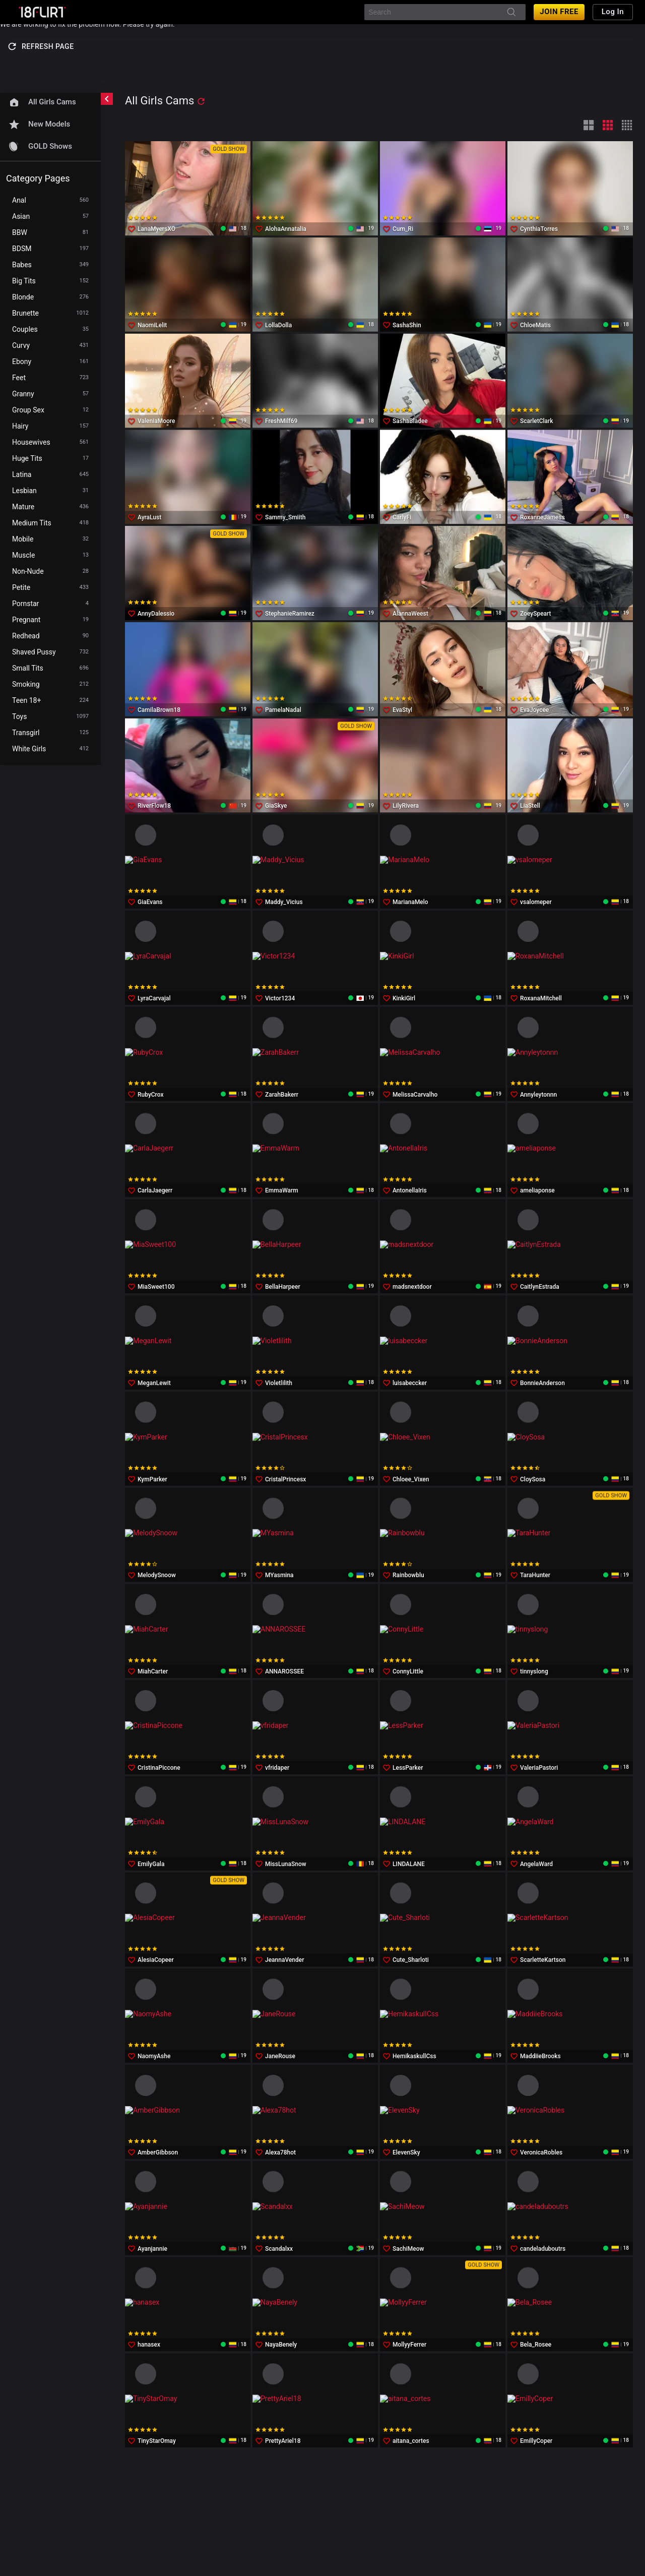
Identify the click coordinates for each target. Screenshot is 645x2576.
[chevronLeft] (107, 99)
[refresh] (201, 101)
